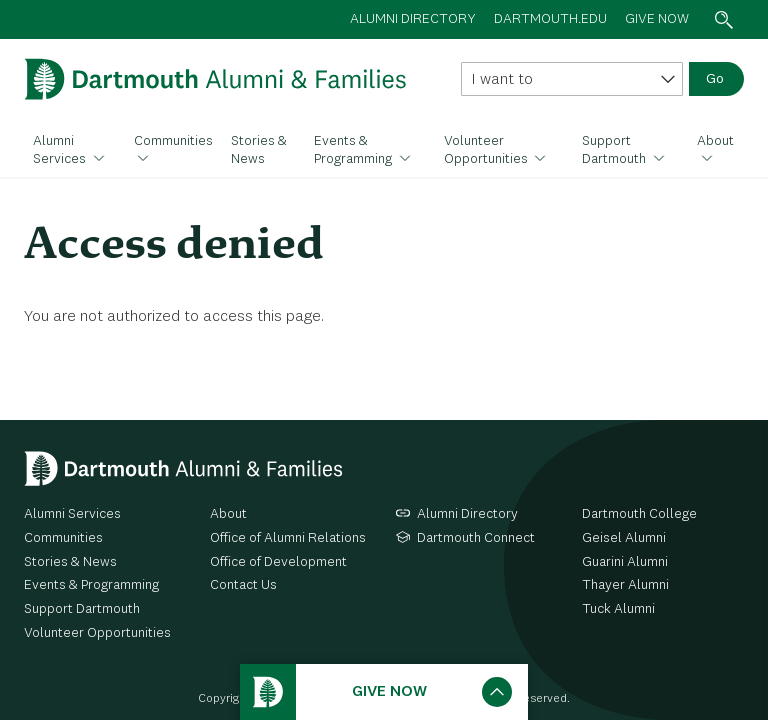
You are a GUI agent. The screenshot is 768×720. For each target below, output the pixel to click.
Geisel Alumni (624, 538)
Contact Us (243, 585)
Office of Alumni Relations (288, 538)
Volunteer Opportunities (487, 150)
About (715, 141)
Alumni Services (61, 150)
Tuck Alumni (618, 609)
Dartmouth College (639, 514)
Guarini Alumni (625, 562)
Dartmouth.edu (550, 19)
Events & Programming (354, 150)
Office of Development (278, 562)
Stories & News (259, 150)
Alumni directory (413, 19)
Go (715, 79)
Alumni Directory (467, 514)
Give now (657, 19)
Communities (173, 141)
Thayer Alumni (625, 585)
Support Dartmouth (615, 150)
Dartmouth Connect (476, 538)
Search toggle (724, 19)
